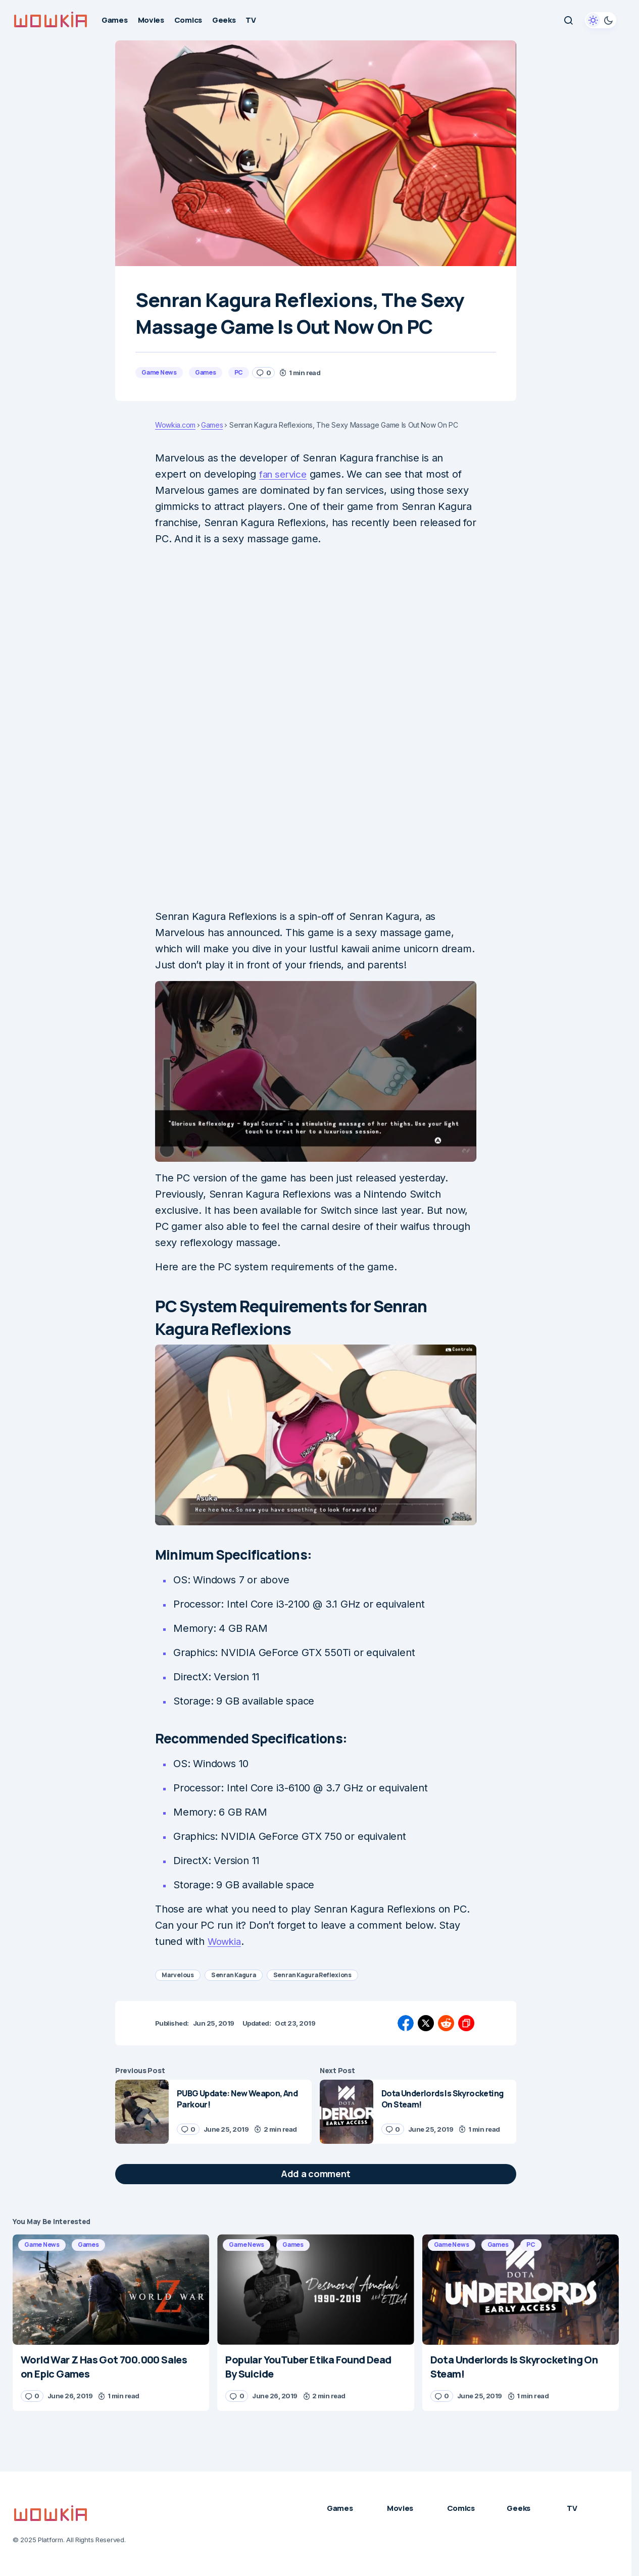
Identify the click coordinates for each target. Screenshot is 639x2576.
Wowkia (226, 1941)
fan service (285, 474)
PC (238, 372)
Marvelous (178, 1975)
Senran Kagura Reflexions (312, 1975)
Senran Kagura (233, 1975)
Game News (159, 372)
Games (205, 372)
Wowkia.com (175, 425)
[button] (568, 20)
